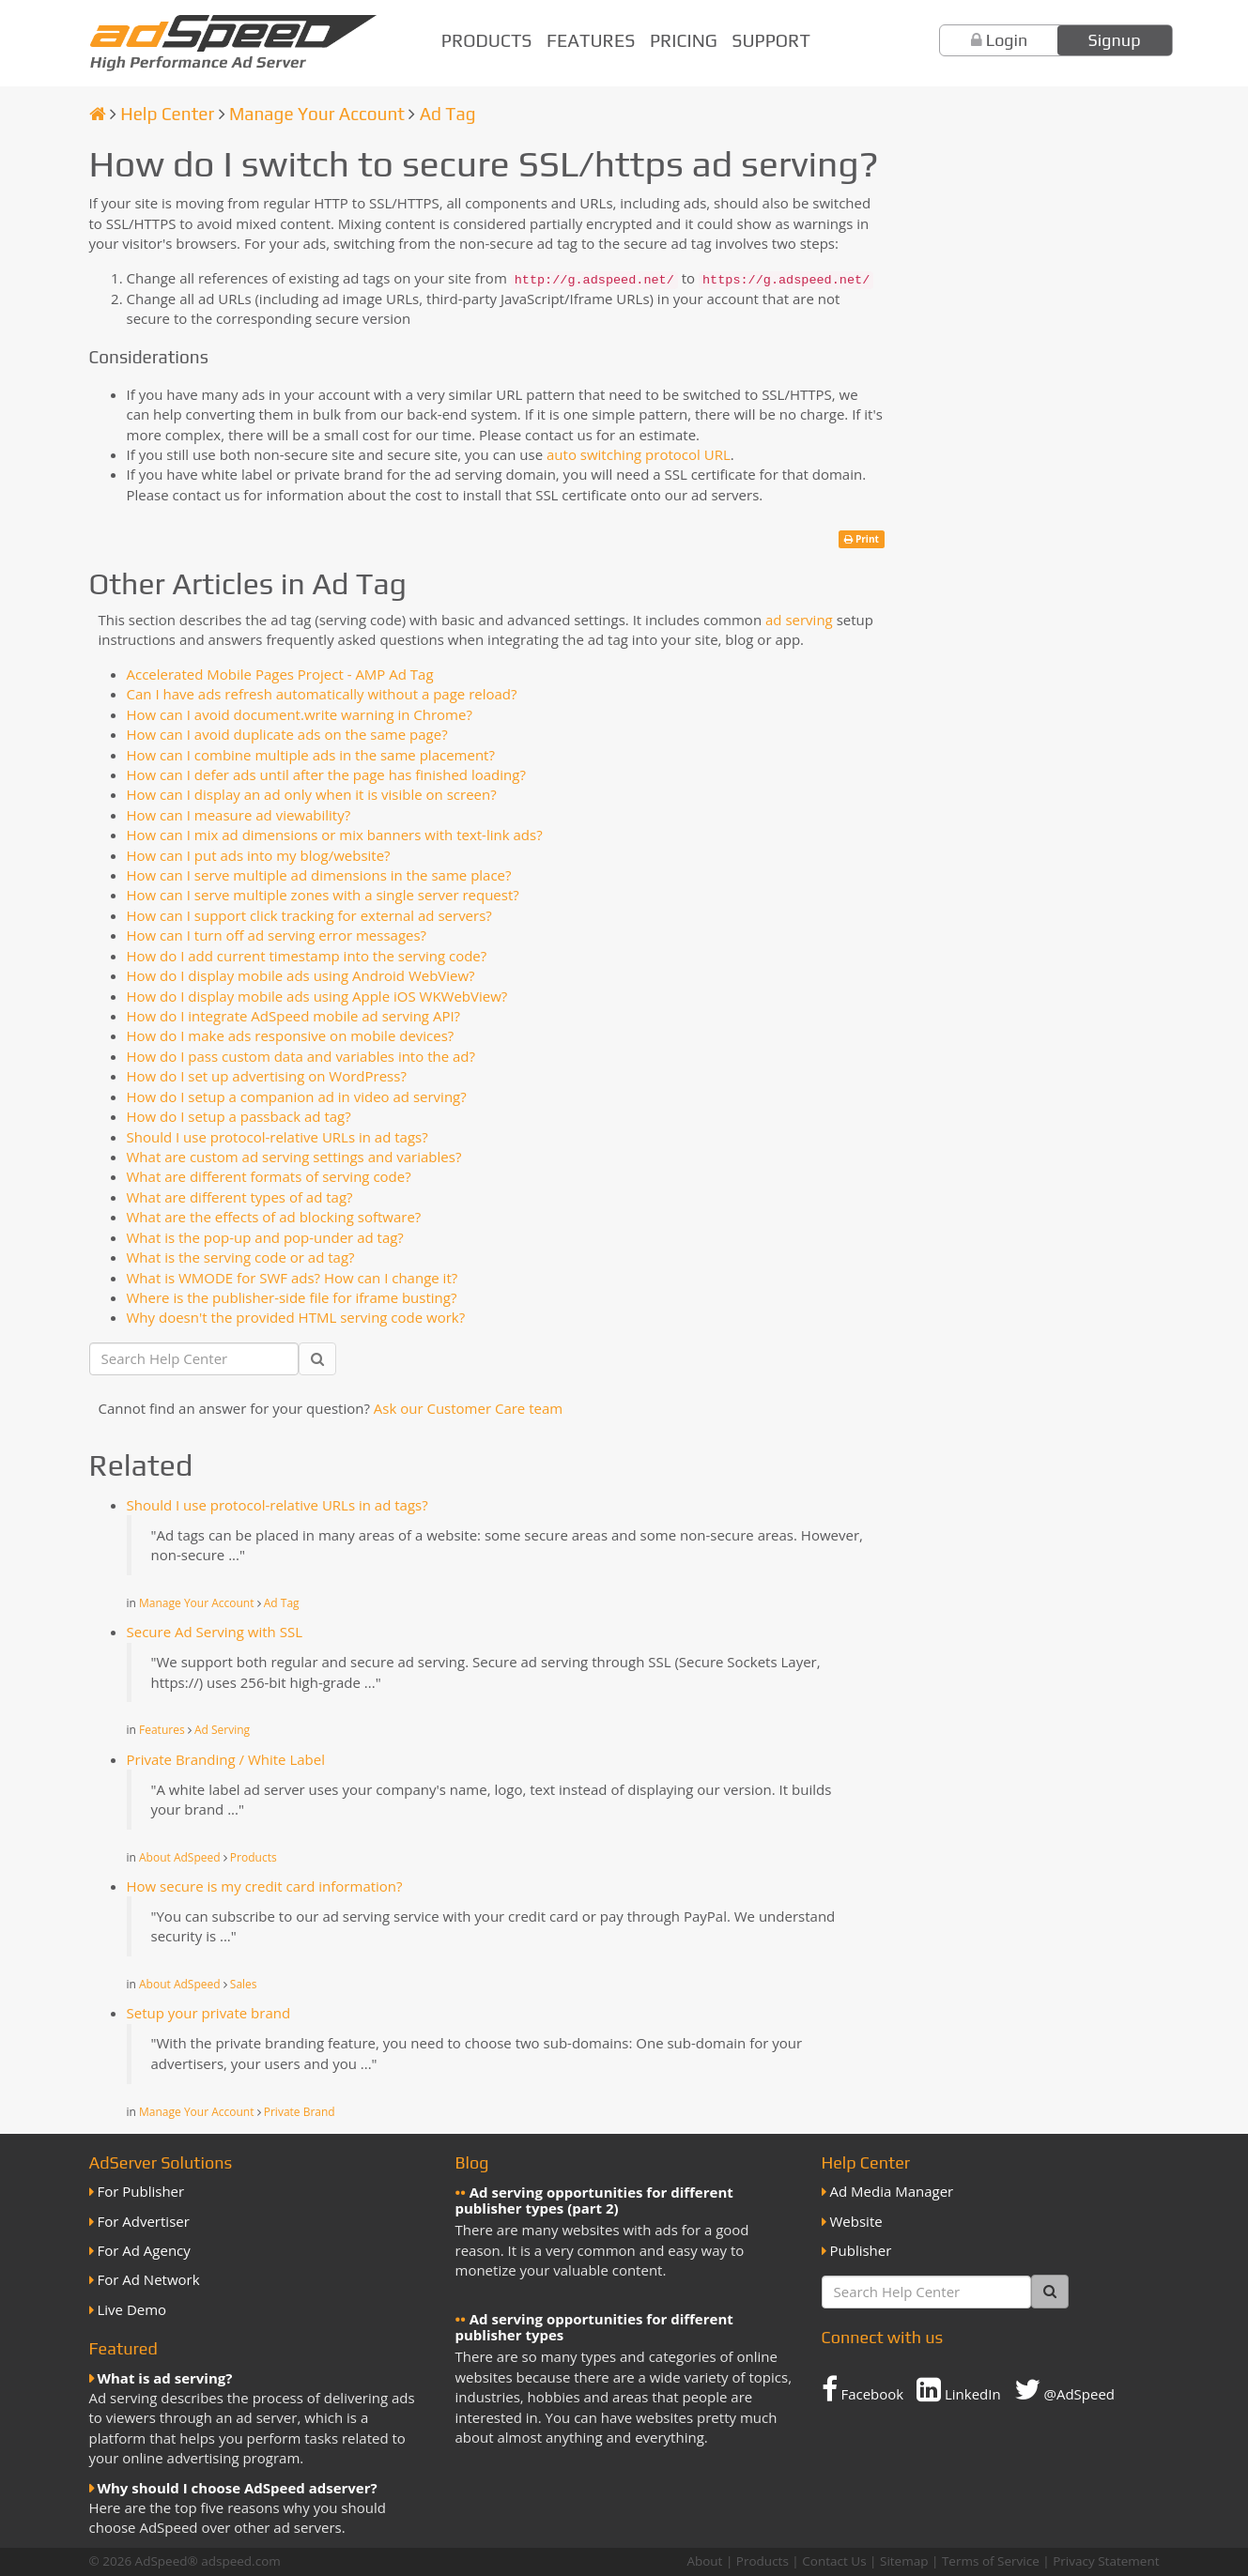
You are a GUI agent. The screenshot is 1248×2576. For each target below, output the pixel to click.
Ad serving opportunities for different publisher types (594, 2326)
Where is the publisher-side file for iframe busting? (292, 1297)
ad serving (799, 619)
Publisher (861, 2250)
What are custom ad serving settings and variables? (294, 1156)
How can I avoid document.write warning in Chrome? (299, 714)
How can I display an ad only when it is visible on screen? (312, 794)
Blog (472, 2162)
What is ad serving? (165, 2378)
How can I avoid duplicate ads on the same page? (287, 734)
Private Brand (299, 2112)
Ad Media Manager (892, 2191)
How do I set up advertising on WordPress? (267, 1075)
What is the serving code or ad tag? (241, 1257)
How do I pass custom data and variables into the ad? (301, 1056)
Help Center (167, 113)
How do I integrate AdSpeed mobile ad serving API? (294, 1015)
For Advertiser (144, 2221)
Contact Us (834, 2561)
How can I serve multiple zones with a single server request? (323, 894)
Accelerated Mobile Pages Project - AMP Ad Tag (280, 674)
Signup (1114, 40)
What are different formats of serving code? (269, 1176)
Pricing (683, 40)
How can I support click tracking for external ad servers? (309, 915)
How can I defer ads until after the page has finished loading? (326, 774)
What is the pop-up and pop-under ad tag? (265, 1237)
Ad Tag (448, 113)
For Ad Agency (144, 2250)
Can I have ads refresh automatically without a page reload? (322, 693)
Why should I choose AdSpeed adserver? (237, 2487)
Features (591, 40)
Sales (243, 1984)
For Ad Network (149, 2279)
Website (856, 2221)
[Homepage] (97, 113)
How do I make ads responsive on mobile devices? (291, 1035)
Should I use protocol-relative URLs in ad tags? (277, 1136)
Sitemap (904, 2561)
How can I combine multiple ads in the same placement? (311, 754)
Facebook (863, 2389)
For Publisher (141, 2191)
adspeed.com (241, 2561)
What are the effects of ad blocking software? (274, 1216)
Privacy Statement (1106, 2561)
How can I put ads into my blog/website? (259, 855)
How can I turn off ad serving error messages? (277, 935)
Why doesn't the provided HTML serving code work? (296, 1317)
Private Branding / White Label (226, 1759)
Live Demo (132, 2309)
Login (1007, 40)
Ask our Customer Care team (468, 1408)
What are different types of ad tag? (240, 1197)
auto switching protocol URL (639, 454)
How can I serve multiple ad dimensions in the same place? (319, 875)
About (704, 2561)
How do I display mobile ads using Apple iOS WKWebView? (317, 996)
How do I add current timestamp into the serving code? (307, 955)
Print (861, 538)
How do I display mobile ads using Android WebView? (301, 975)
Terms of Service (991, 2561)
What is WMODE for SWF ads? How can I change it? (292, 1277)
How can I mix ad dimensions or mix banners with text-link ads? (335, 834)
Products (486, 40)
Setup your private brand (209, 2012)
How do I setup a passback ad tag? (239, 1116)
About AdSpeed (180, 1857)
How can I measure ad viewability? (239, 814)
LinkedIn (959, 2389)
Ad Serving (222, 1730)
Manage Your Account (317, 113)
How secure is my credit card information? (265, 1886)
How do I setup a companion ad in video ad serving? (297, 1096)
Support (770, 40)
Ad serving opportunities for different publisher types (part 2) (594, 2200)
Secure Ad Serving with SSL (214, 1631)
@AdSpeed (1064, 2389)
